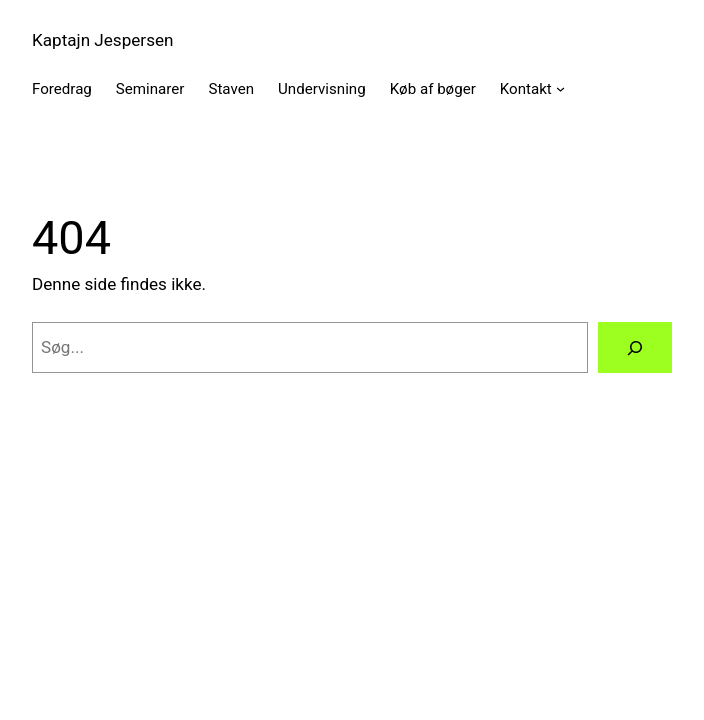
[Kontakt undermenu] (560, 88)
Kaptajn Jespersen (103, 40)
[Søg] (635, 347)
